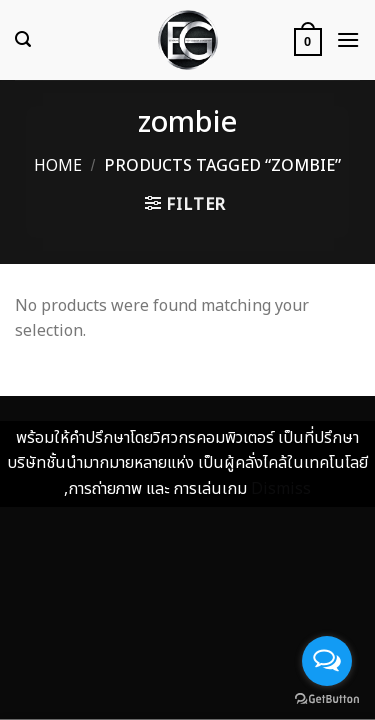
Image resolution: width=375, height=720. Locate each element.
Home (58, 166)
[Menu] (348, 39)
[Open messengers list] (327, 661)
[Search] (23, 39)
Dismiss (281, 489)
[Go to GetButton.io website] (327, 699)
